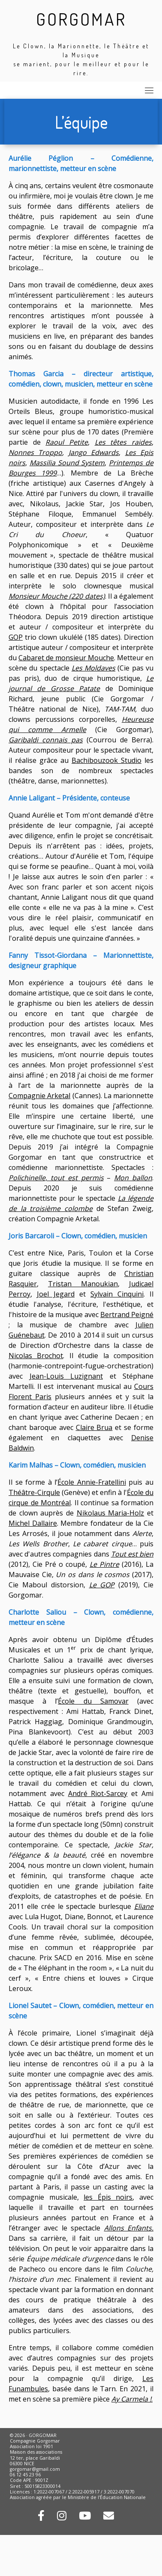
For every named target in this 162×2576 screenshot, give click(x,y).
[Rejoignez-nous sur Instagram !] (61, 2517)
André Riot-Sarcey (98, 1793)
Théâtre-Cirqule (34, 1492)
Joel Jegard (56, 1294)
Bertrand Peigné (126, 1314)
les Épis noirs (108, 2197)
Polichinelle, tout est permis (56, 1177)
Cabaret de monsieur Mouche (66, 657)
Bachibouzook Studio (106, 760)
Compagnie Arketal (39, 1095)
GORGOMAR (81, 19)
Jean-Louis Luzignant (66, 1376)
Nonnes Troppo (35, 452)
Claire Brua (94, 1427)
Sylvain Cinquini (117, 1294)
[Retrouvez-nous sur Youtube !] (85, 2517)
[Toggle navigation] (149, 90)
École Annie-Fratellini (91, 1482)
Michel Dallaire (33, 1523)
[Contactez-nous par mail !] (108, 2517)
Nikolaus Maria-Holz (110, 1513)
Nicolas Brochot (36, 1355)
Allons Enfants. (128, 2228)
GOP (16, 637)
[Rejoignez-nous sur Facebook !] (41, 2517)
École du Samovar (93, 1701)
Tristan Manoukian (83, 1283)
